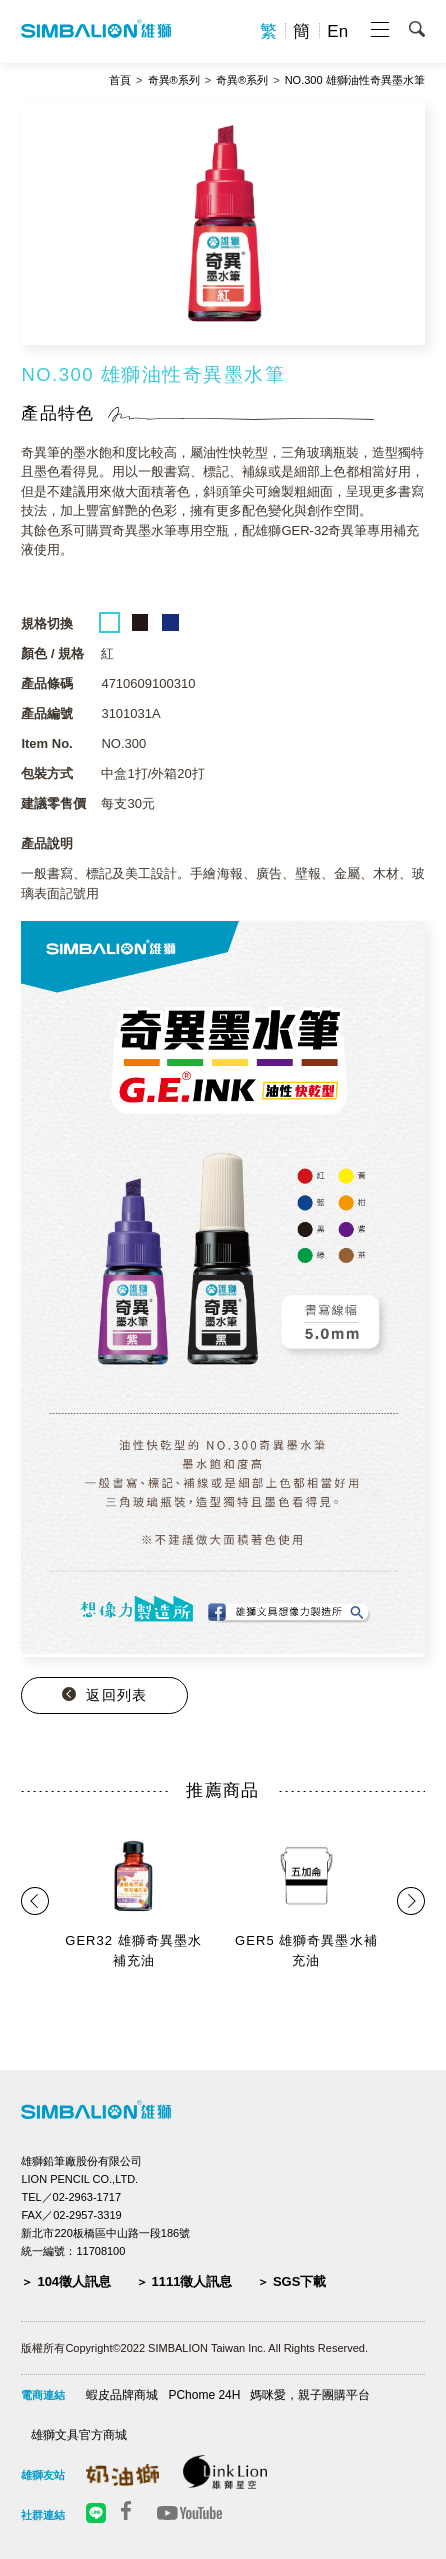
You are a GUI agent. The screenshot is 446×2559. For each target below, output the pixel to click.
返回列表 (116, 1695)
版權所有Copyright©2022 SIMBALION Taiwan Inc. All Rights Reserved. (194, 2348)
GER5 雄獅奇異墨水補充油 (306, 1950)
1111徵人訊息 (192, 2281)
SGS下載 (299, 2281)
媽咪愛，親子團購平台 (310, 2395)
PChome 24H (204, 2395)
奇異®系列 (174, 80)
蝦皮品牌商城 (122, 2395)
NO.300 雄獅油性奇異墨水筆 (355, 80)
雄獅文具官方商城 (79, 2435)
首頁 (120, 80)
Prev (40, 1901)
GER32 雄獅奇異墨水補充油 (133, 1950)
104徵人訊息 (74, 2281)
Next (403, 1901)
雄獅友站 (43, 2475)
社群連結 (43, 2515)
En (337, 31)
